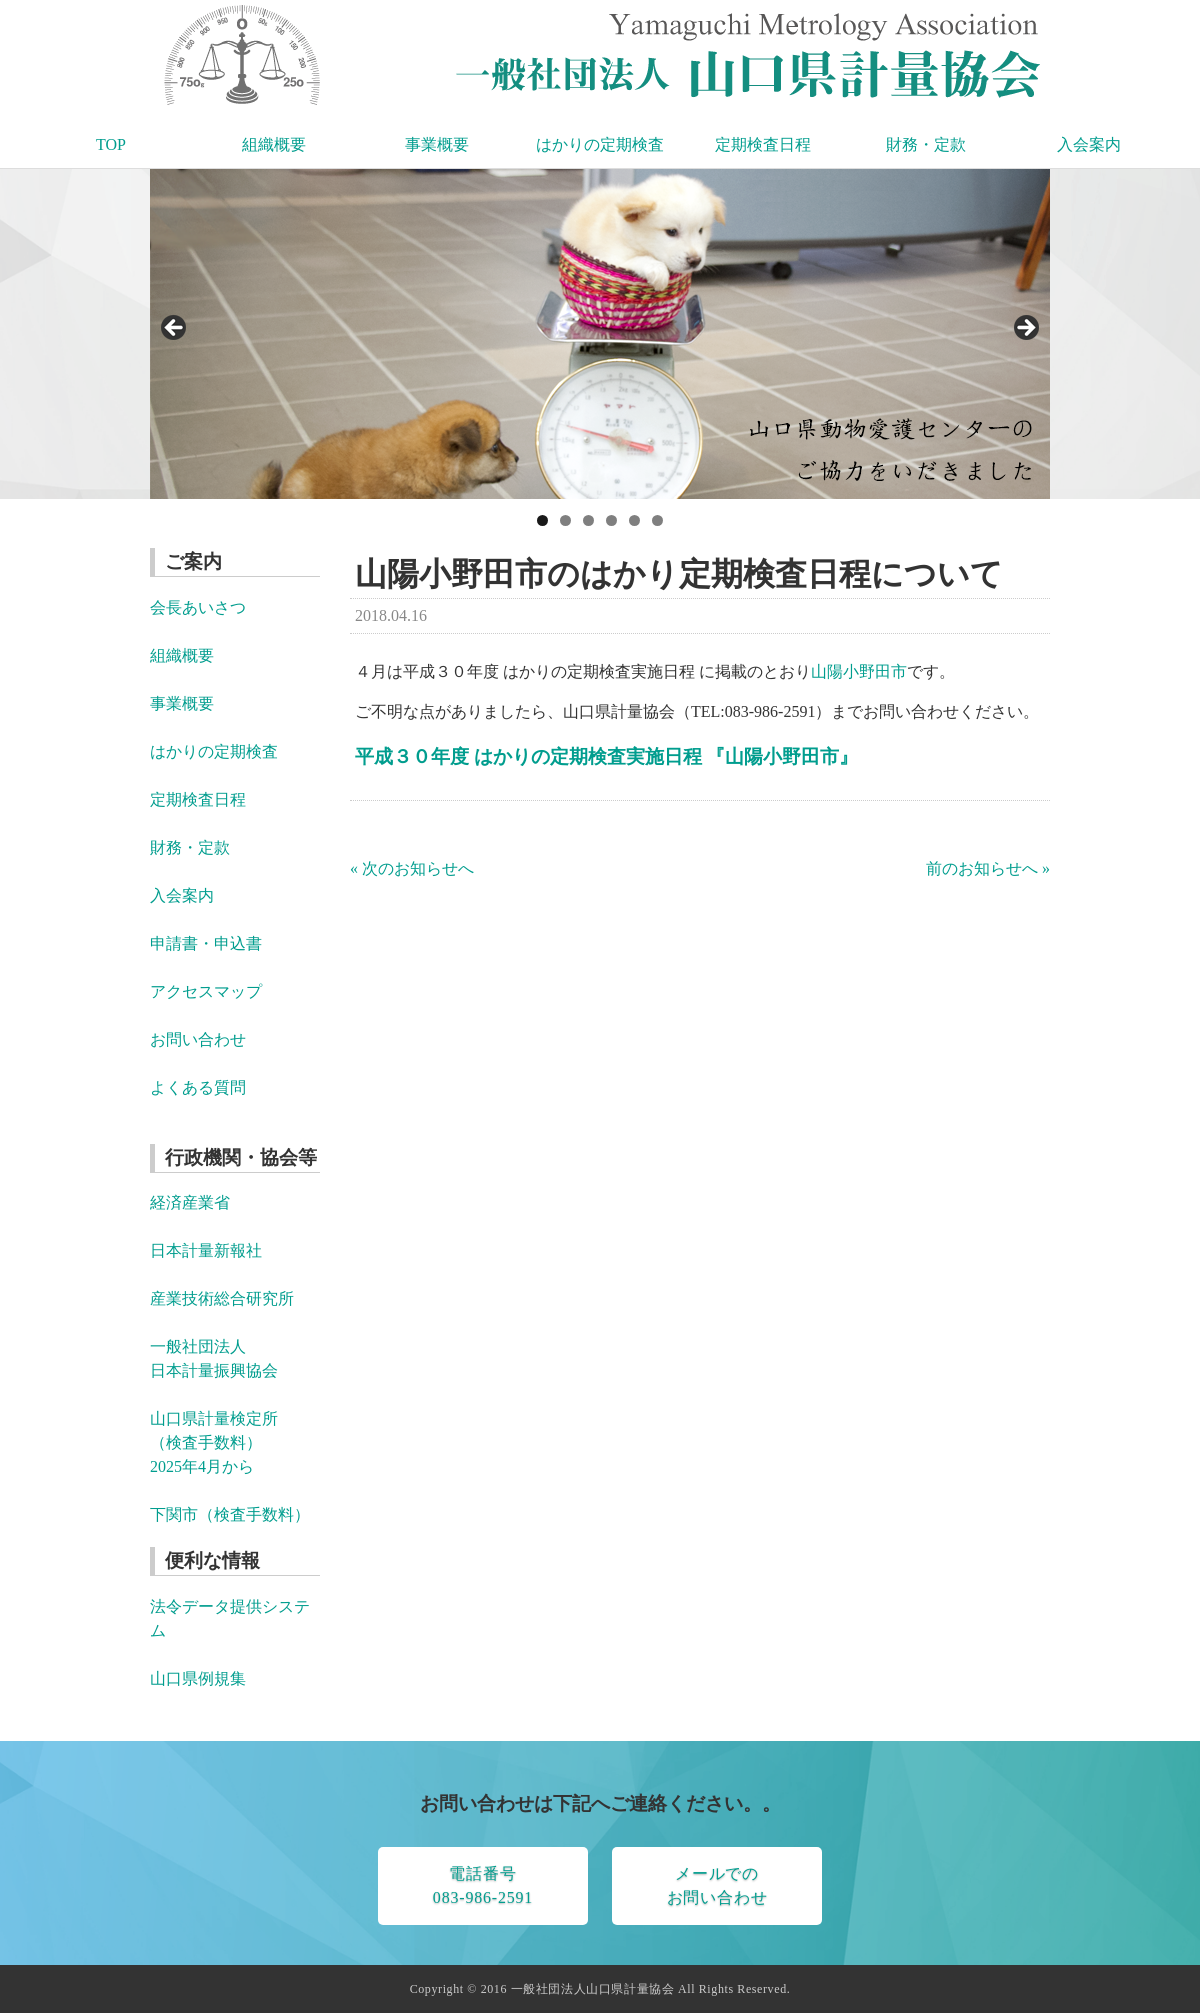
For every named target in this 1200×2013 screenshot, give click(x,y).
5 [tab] (634, 520)
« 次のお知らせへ (412, 868)
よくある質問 (198, 1087)
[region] (600, 334)
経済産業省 (190, 1202)
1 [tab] (542, 520)
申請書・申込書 (206, 943)
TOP (111, 144)
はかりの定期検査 (600, 144)
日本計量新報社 (206, 1250)
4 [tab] (611, 520)
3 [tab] (588, 520)
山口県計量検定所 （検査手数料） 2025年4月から (214, 1442)
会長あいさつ (198, 607)
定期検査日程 (763, 144)
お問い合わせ (198, 1039)
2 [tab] (565, 520)
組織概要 (274, 144)
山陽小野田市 (859, 671)
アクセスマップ (206, 991)
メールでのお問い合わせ (717, 1885)
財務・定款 (926, 144)
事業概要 (437, 144)
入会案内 (1089, 144)
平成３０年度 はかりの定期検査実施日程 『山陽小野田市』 (606, 756)
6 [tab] (657, 520)
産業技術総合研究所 (222, 1298)
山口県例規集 (198, 1678)
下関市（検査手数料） (230, 1514)
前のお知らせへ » (988, 868)
